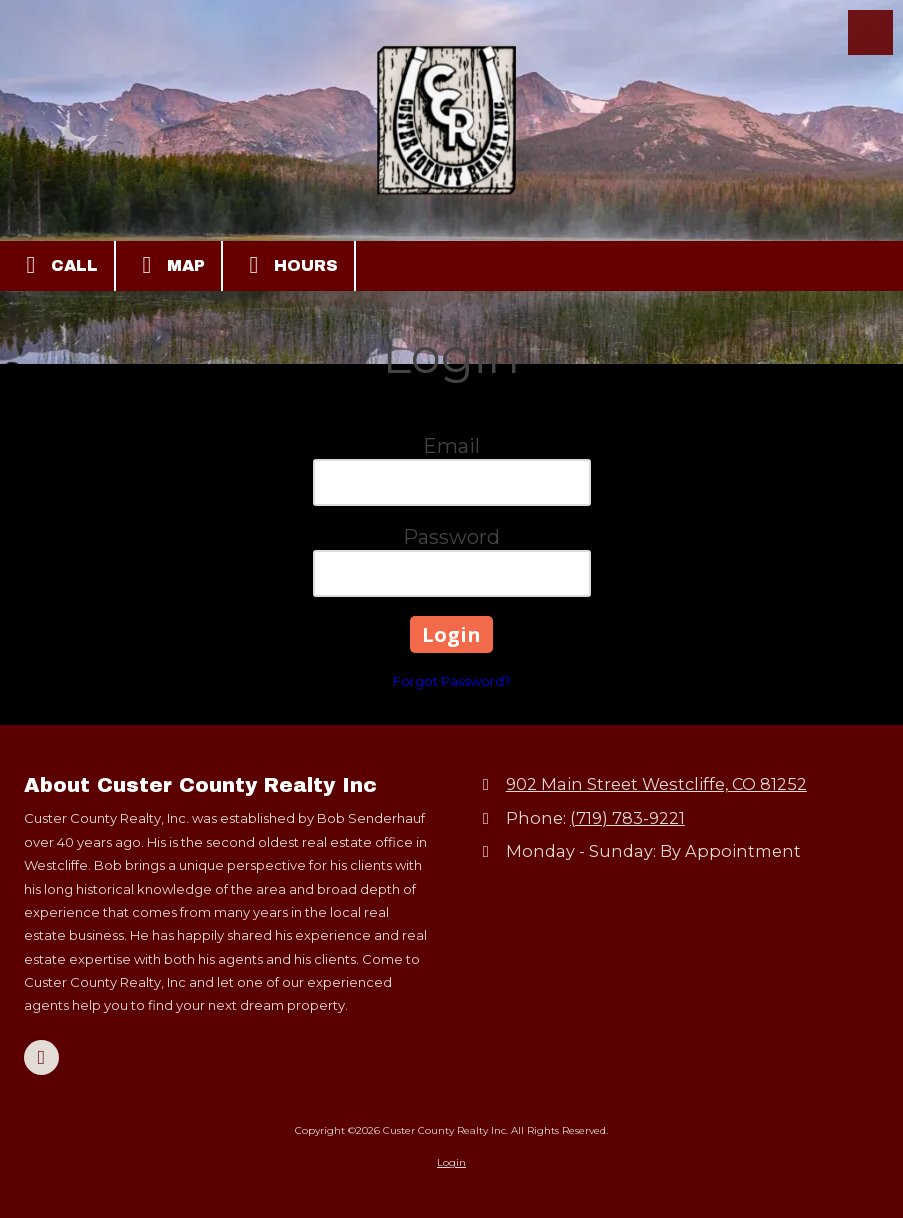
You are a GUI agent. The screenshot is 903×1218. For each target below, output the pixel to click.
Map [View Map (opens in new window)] (168, 265)
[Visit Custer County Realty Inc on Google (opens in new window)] (41, 1057)
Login (451, 1162)
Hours (288, 265)
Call (57, 265)
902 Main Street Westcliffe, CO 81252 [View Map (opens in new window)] (656, 784)
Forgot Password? (452, 681)
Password (451, 537)
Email (451, 446)
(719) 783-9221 (627, 818)
